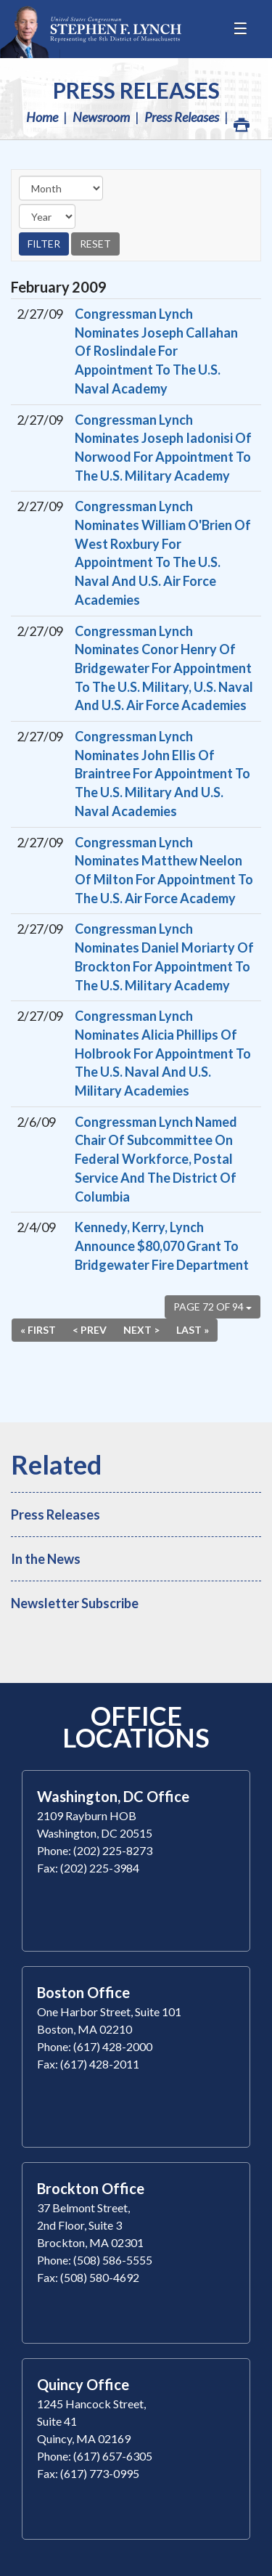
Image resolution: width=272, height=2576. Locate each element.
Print (241, 121)
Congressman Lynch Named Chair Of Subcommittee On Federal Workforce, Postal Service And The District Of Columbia (156, 1159)
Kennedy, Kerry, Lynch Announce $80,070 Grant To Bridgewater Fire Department (162, 1245)
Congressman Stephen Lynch (90, 29)
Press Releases (136, 90)
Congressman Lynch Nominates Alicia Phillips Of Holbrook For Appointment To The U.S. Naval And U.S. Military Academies (163, 1053)
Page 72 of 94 (212, 1306)
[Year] (47, 216)
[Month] (61, 188)
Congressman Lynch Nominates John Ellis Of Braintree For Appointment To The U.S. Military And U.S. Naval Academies (162, 773)
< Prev (90, 1330)
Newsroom (101, 117)
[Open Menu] (242, 29)
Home (42, 117)
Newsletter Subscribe (75, 1603)
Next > (141, 1330)
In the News (46, 1559)
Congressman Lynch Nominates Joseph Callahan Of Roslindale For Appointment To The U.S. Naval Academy (156, 351)
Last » (192, 1330)
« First (38, 1330)
